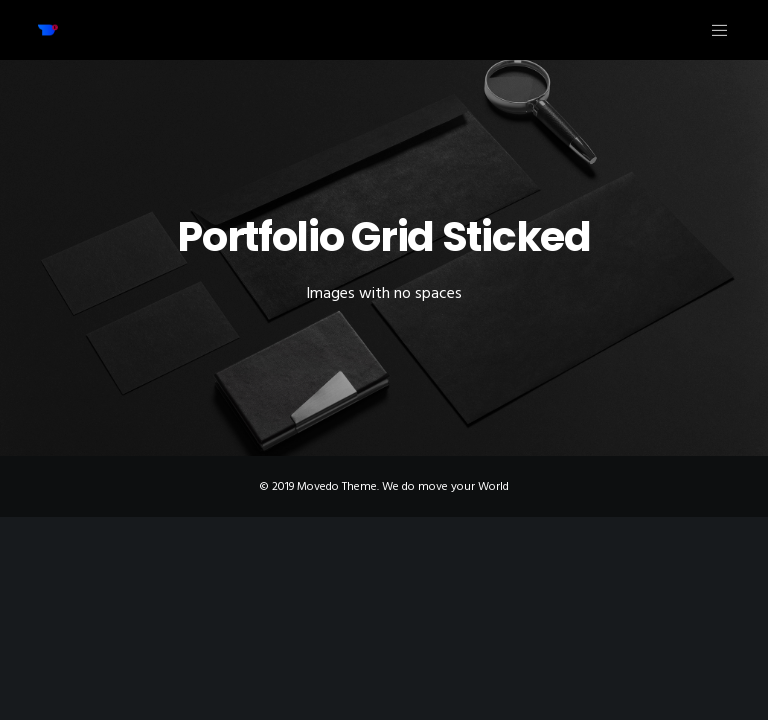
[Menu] (712, 30)
